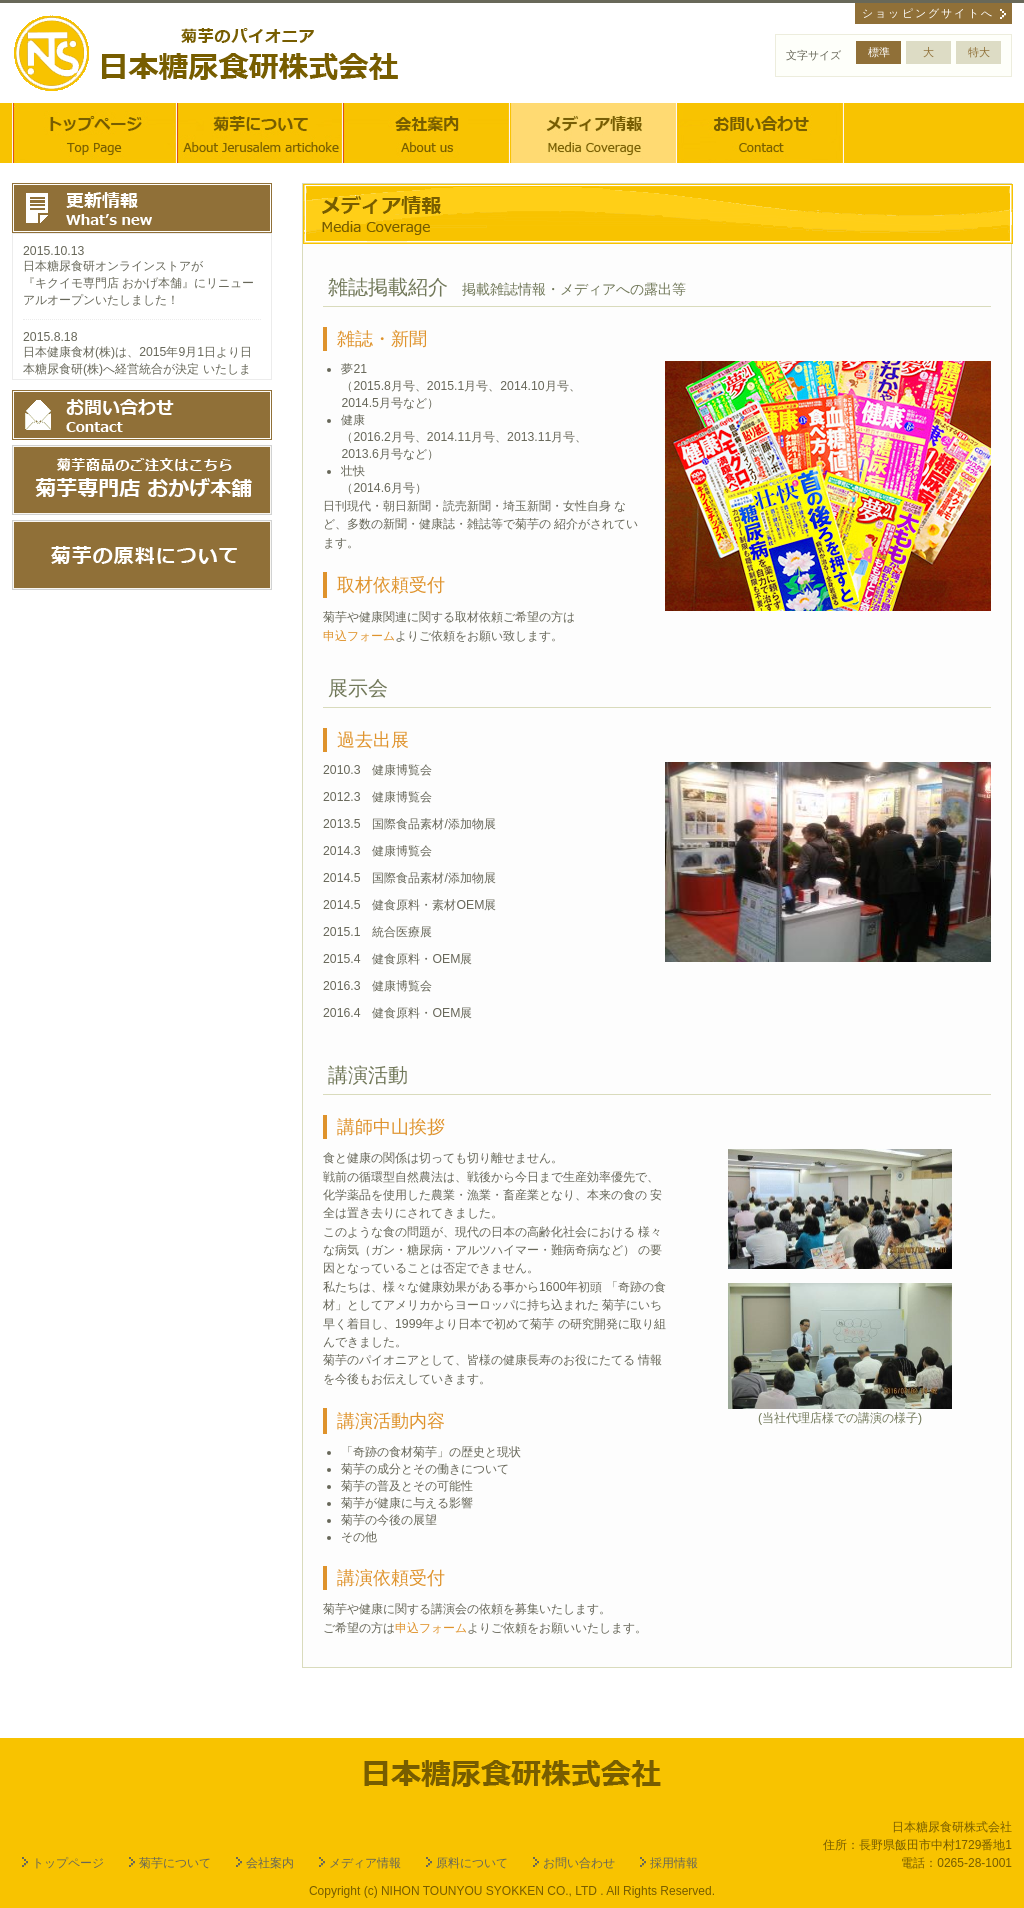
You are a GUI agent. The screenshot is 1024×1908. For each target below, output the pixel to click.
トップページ (95, 133)
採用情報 (674, 1863)
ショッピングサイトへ (928, 13)
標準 (879, 52)
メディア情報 (365, 1863)
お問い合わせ (761, 133)
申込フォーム (359, 636)
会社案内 (427, 133)
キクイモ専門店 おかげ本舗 (108, 283)
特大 (979, 52)
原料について (472, 1863)
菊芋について (261, 133)
